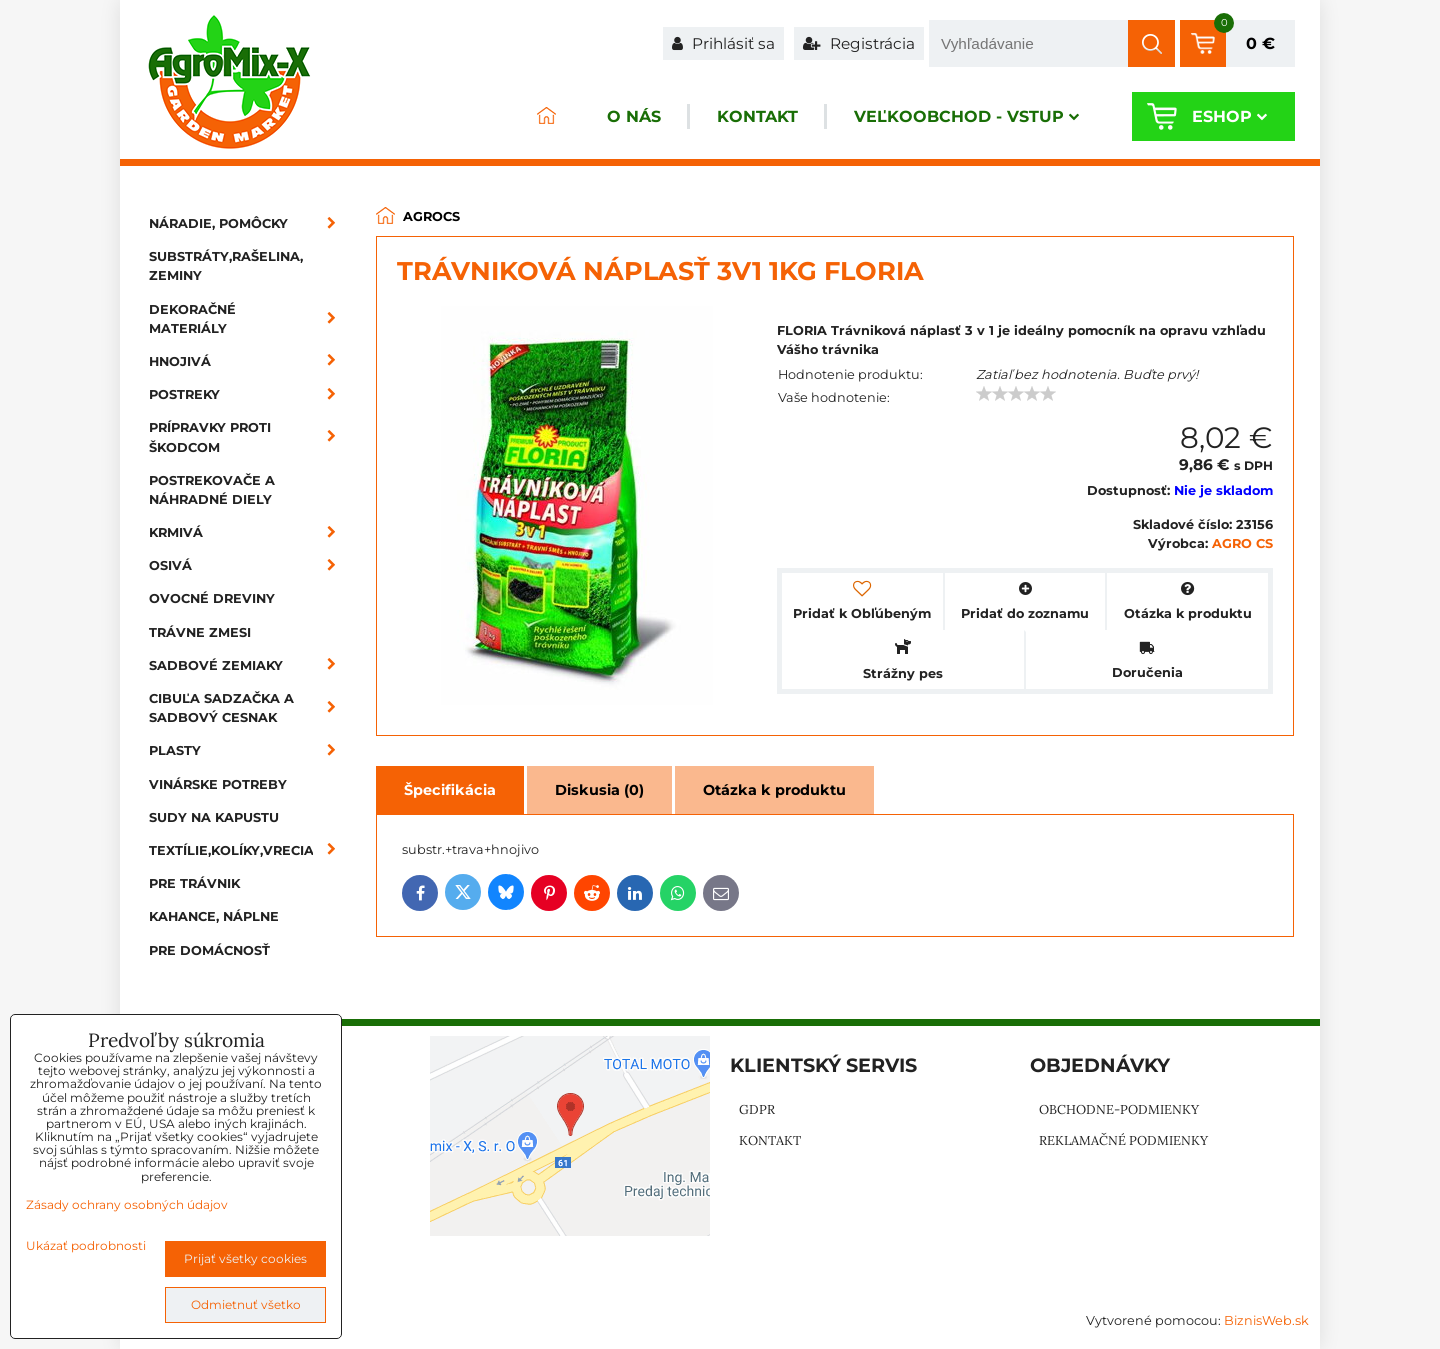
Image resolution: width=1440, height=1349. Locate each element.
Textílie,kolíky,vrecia (249, 850)
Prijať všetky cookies (245, 1258)
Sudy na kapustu (214, 817)
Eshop (1229, 116)
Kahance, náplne (214, 916)
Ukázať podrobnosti (86, 1245)
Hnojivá (249, 361)
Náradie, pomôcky (249, 223)
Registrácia (859, 43)
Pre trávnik (194, 883)
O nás (634, 116)
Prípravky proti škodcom (249, 437)
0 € (1260, 43)
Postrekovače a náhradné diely (212, 490)
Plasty (249, 750)
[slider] (1016, 394)
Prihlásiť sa (723, 43)
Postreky (249, 394)
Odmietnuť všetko (246, 1304)
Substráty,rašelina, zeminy (226, 266)
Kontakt (757, 116)
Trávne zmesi (200, 632)
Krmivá (249, 532)
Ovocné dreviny (212, 598)
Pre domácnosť (209, 950)
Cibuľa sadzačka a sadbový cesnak (249, 708)
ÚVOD (546, 116)
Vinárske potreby (218, 784)
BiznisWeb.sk (1266, 1320)
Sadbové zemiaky (249, 665)
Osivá (249, 565)
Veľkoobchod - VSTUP (966, 116)
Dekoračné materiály (249, 319)
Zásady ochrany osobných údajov (127, 1204)
